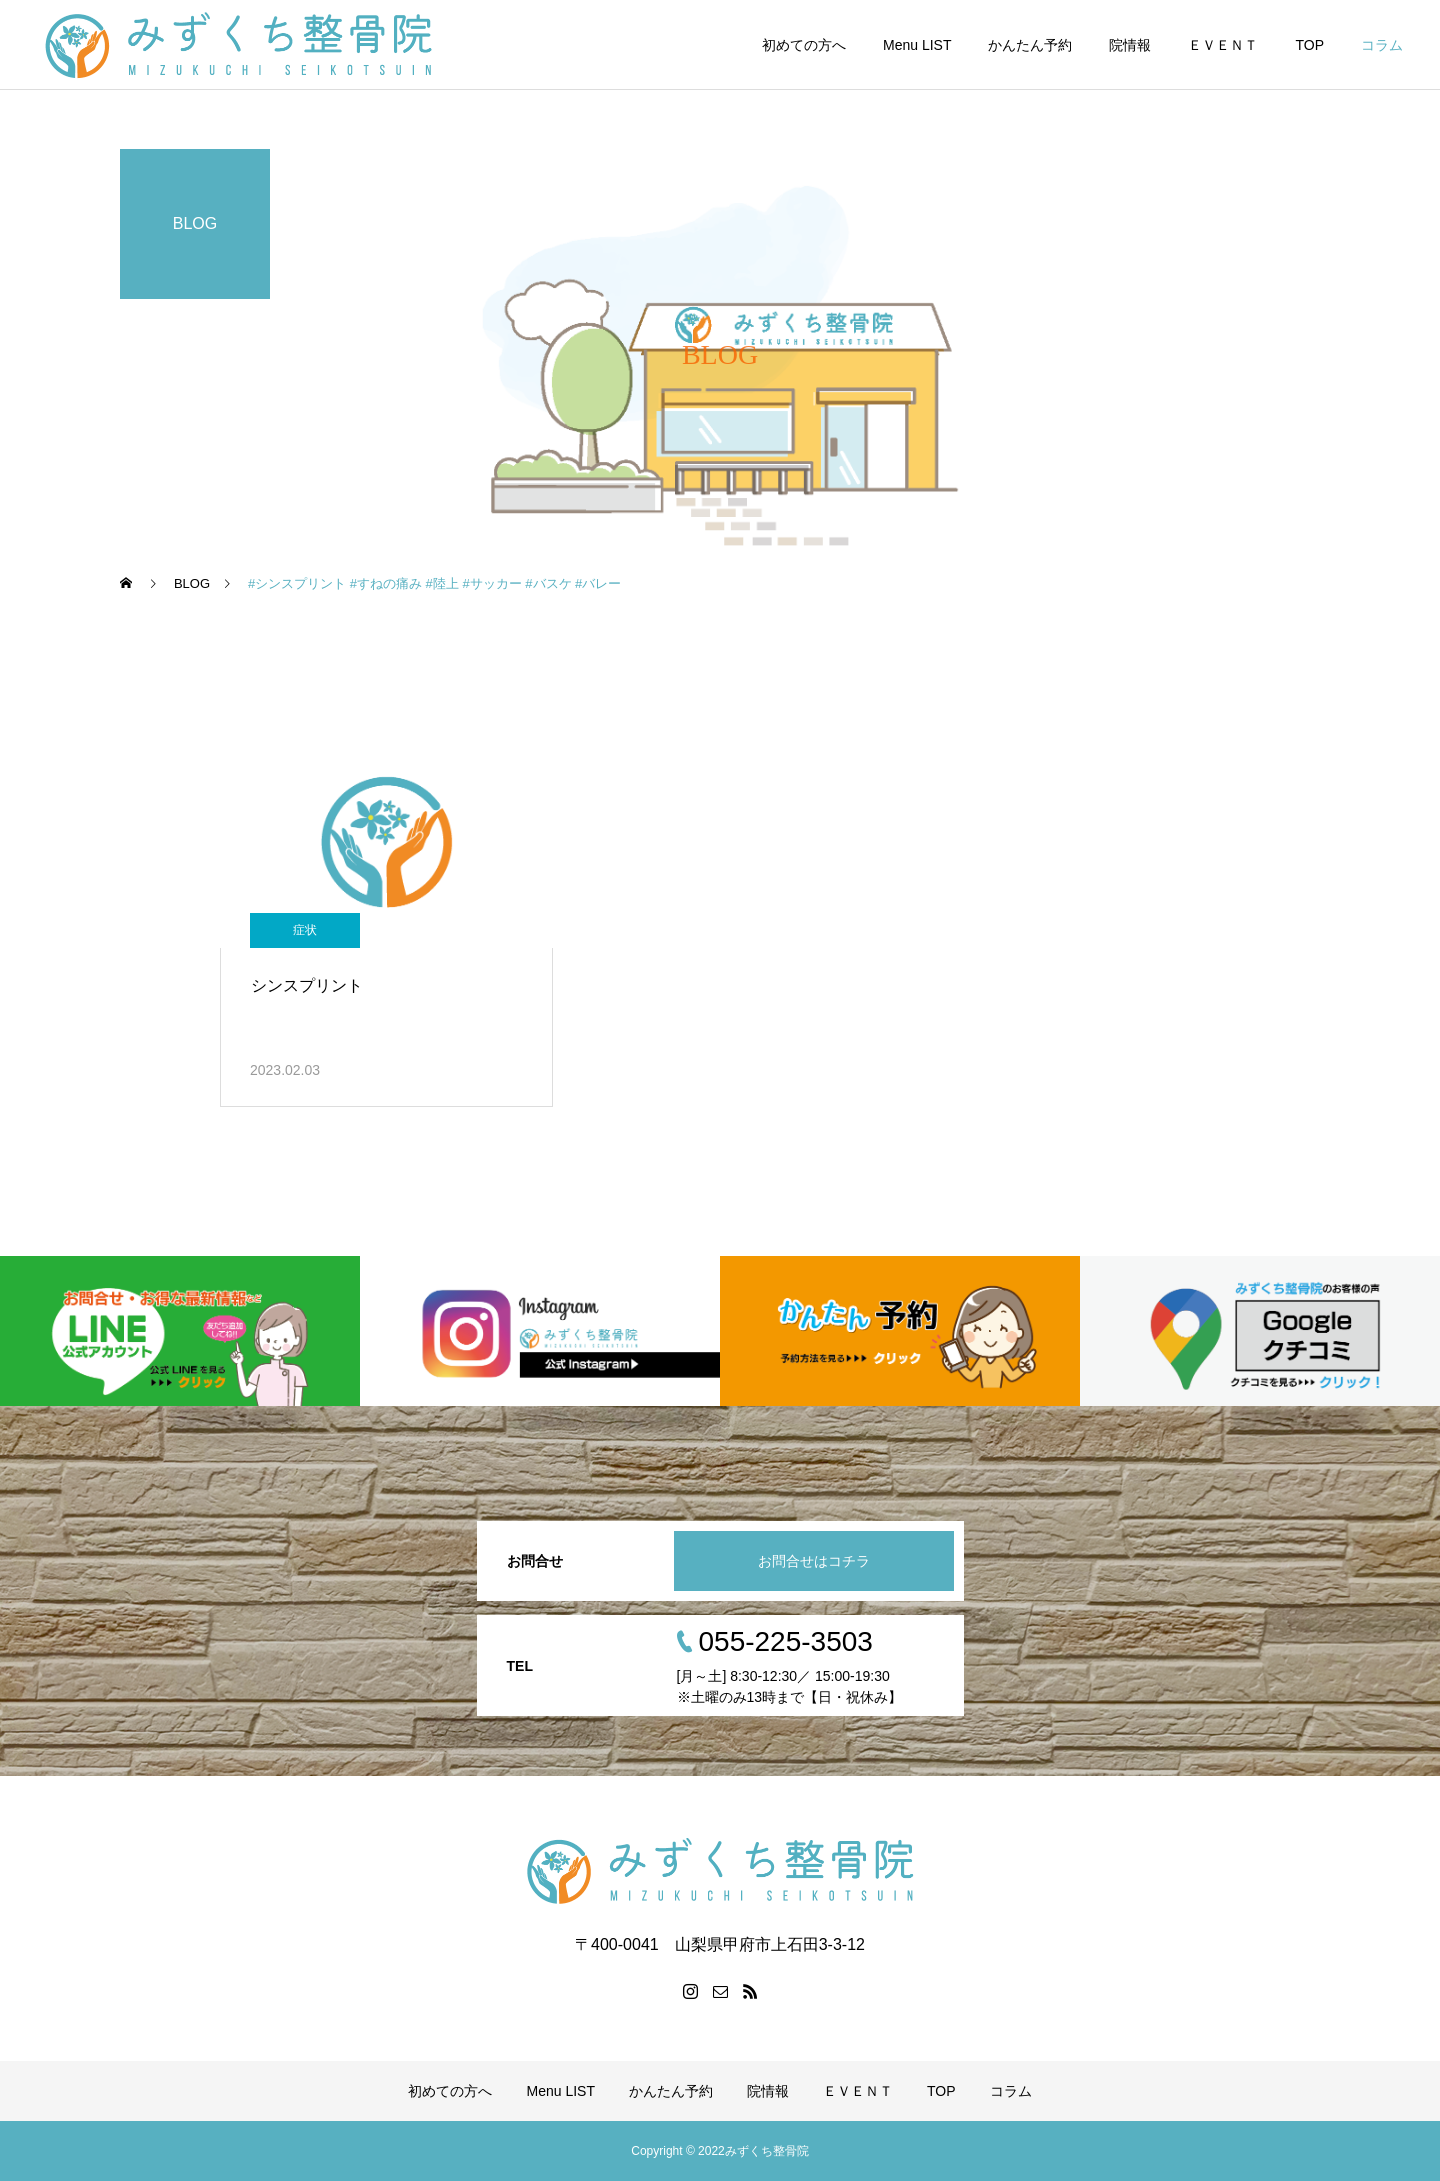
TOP (1309, 45)
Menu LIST (917, 45)
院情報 (1130, 45)
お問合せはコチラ (814, 1561)
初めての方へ (804, 45)
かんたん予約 (1030, 45)
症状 (305, 930)
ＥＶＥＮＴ (1223, 45)
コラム (1382, 45)
